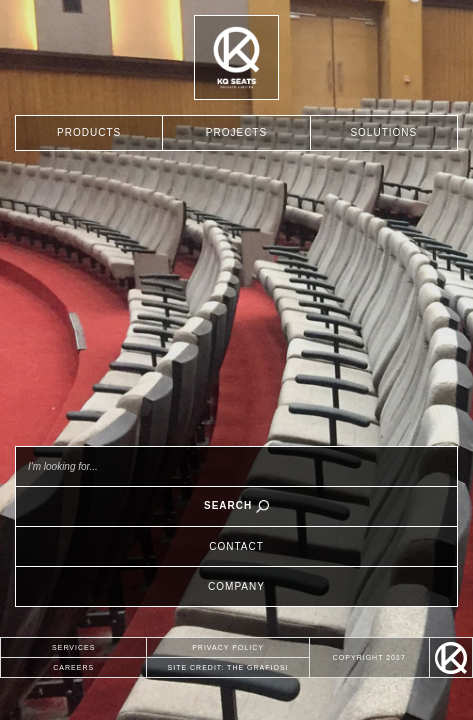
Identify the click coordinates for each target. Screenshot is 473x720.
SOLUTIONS (383, 132)
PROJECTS (236, 132)
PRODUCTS (89, 132)
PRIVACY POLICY (228, 647)
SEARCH (236, 506)
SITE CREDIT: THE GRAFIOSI (228, 667)
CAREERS (73, 667)
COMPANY (236, 586)
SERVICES (73, 647)
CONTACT (236, 546)
